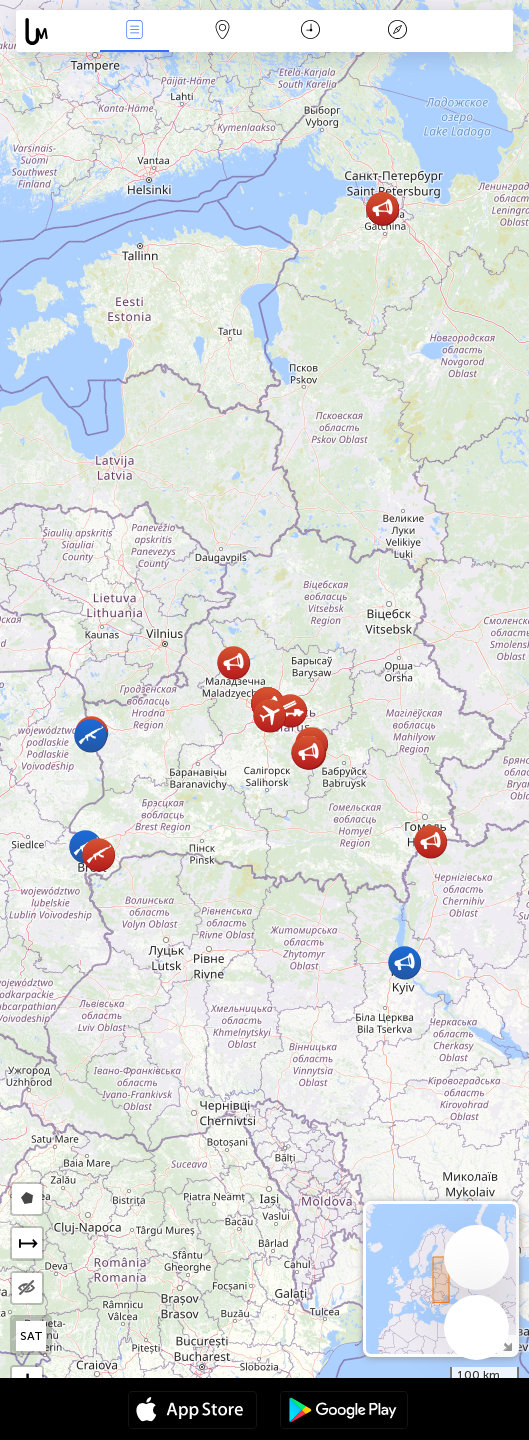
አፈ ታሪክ (398, 31)
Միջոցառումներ (134, 31)
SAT (31, 1336)
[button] (308, 752)
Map (222, 31)
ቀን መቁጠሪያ (310, 31)
